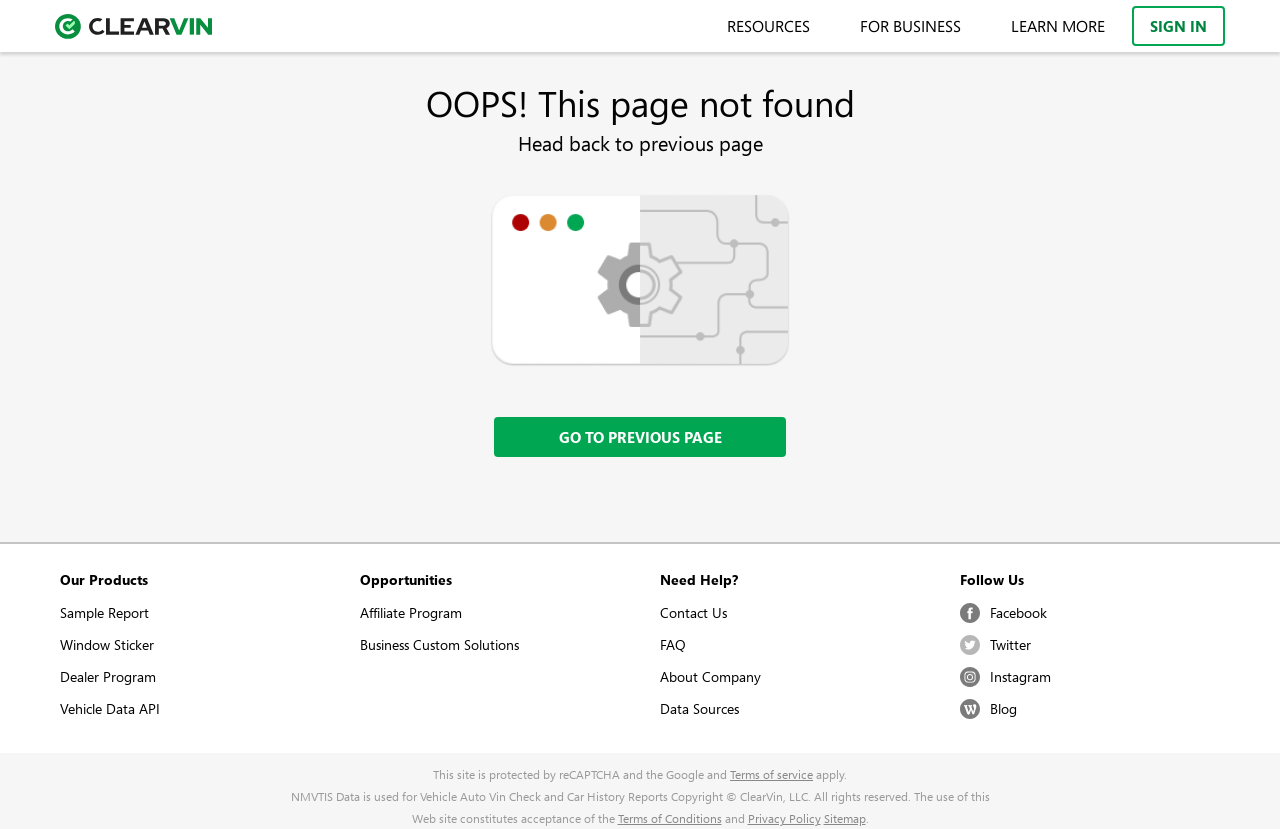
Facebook (1003, 613)
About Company (710, 676)
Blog (988, 709)
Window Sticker (107, 644)
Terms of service (771, 774)
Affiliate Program (411, 612)
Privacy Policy (784, 818)
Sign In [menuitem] (1178, 26)
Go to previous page (640, 437)
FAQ (673, 644)
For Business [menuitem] (910, 26)
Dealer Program (108, 676)
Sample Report (104, 612)
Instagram (1005, 677)
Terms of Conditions (670, 818)
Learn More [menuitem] (1058, 26)
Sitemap (845, 818)
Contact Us (693, 612)
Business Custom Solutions (439, 644)
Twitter (995, 645)
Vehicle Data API (110, 708)
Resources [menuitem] (768, 26)
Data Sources (699, 708)
